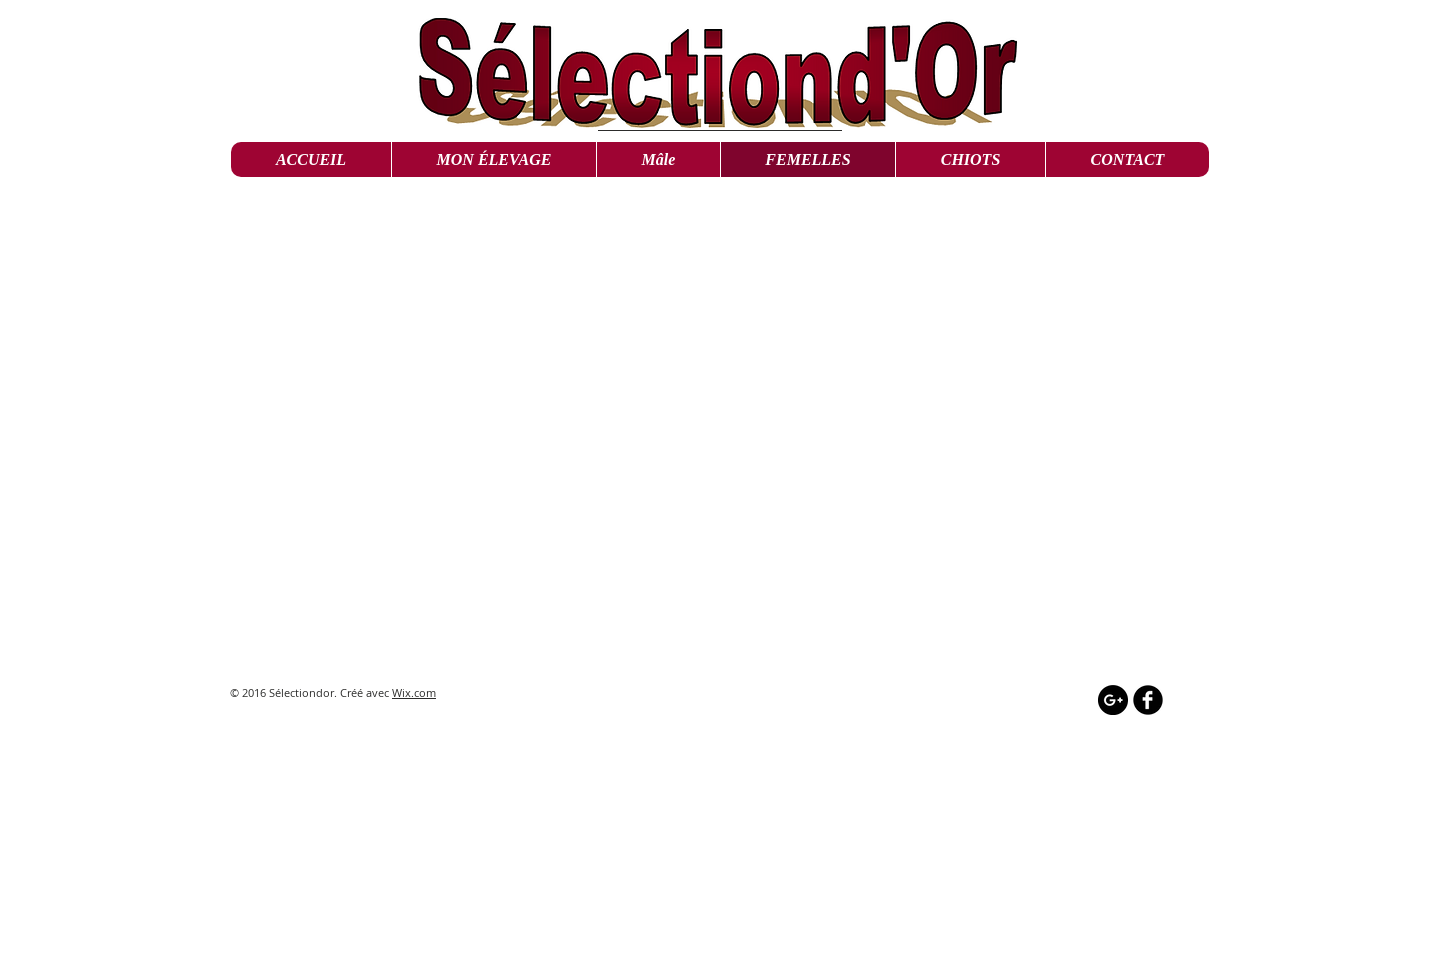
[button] (658, 159)
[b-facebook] (1148, 700)
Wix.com (414, 692)
